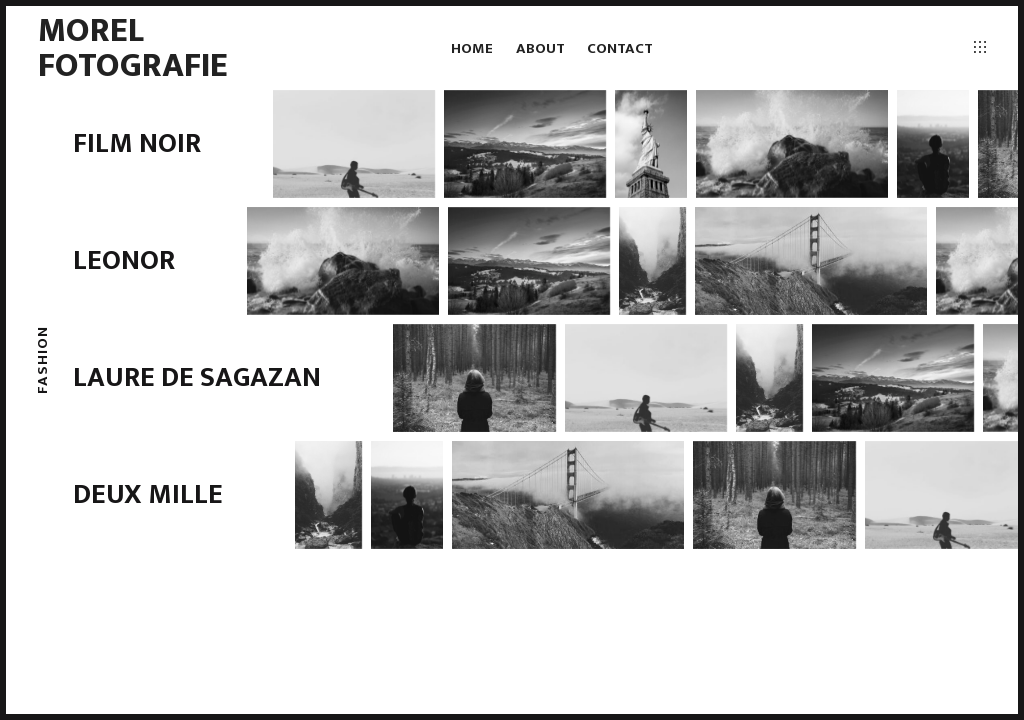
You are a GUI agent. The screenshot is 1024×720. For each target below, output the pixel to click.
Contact (620, 48)
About (540, 48)
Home (472, 48)
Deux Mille (148, 494)
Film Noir (137, 143)
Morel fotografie (133, 47)
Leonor (124, 260)
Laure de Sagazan (197, 377)
